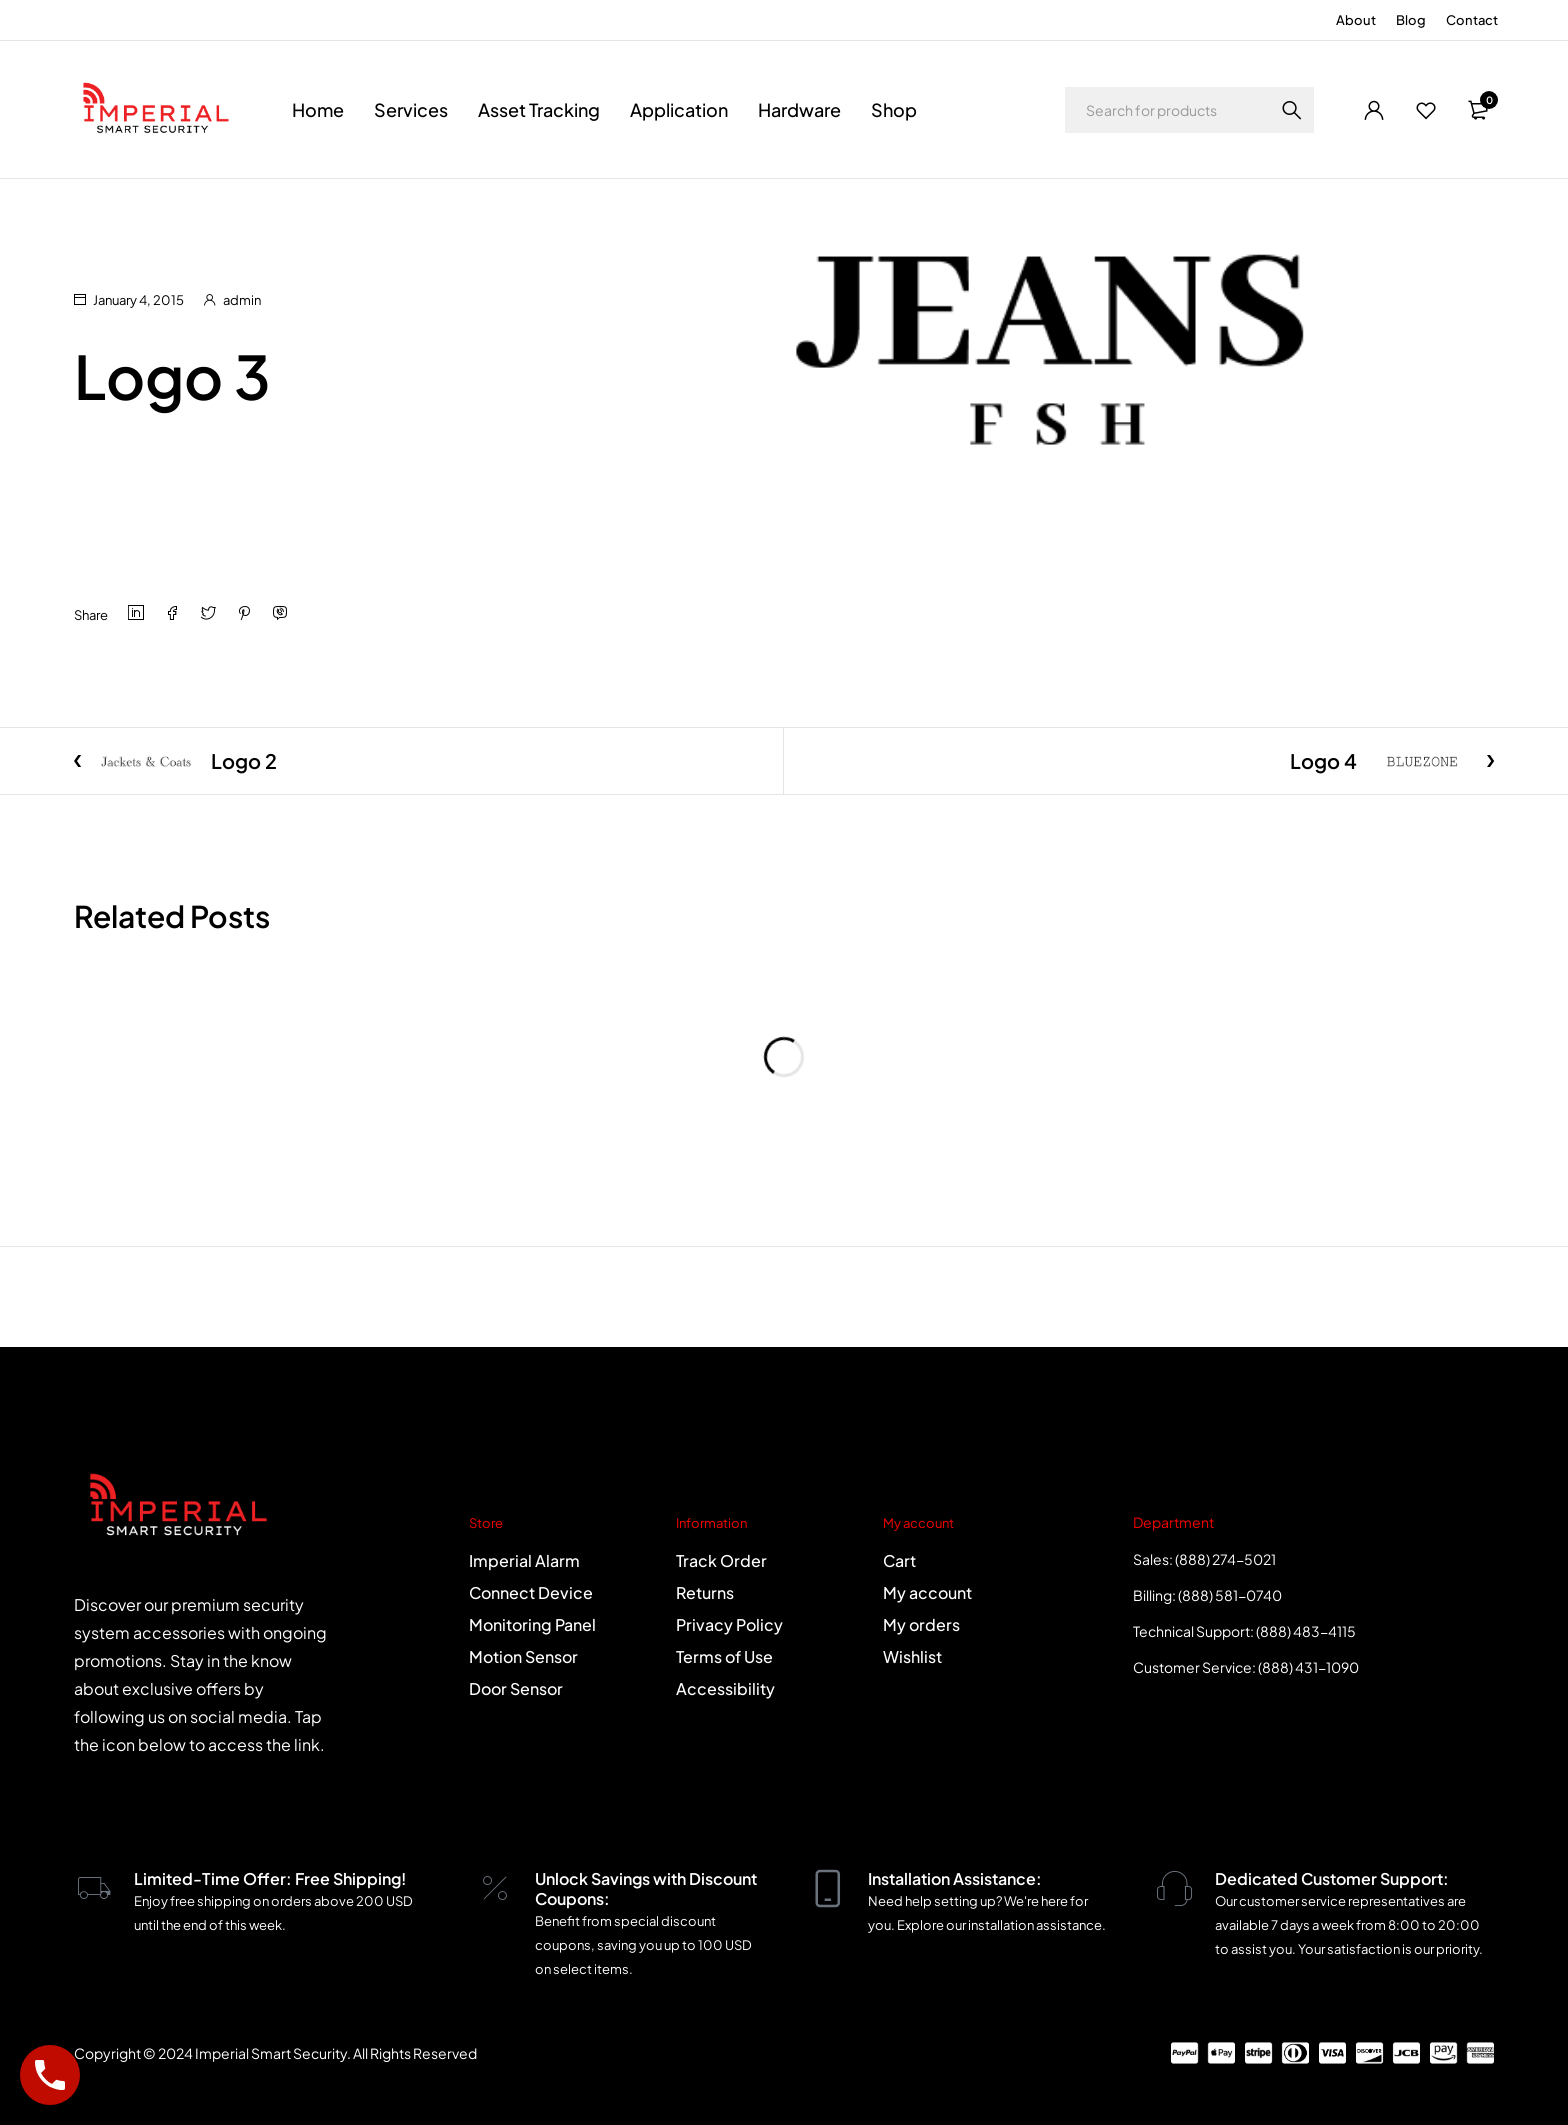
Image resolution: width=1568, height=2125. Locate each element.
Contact (1472, 20)
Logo (158, 206)
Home (93, 206)
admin (242, 300)
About (1356, 20)
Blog (1411, 20)
